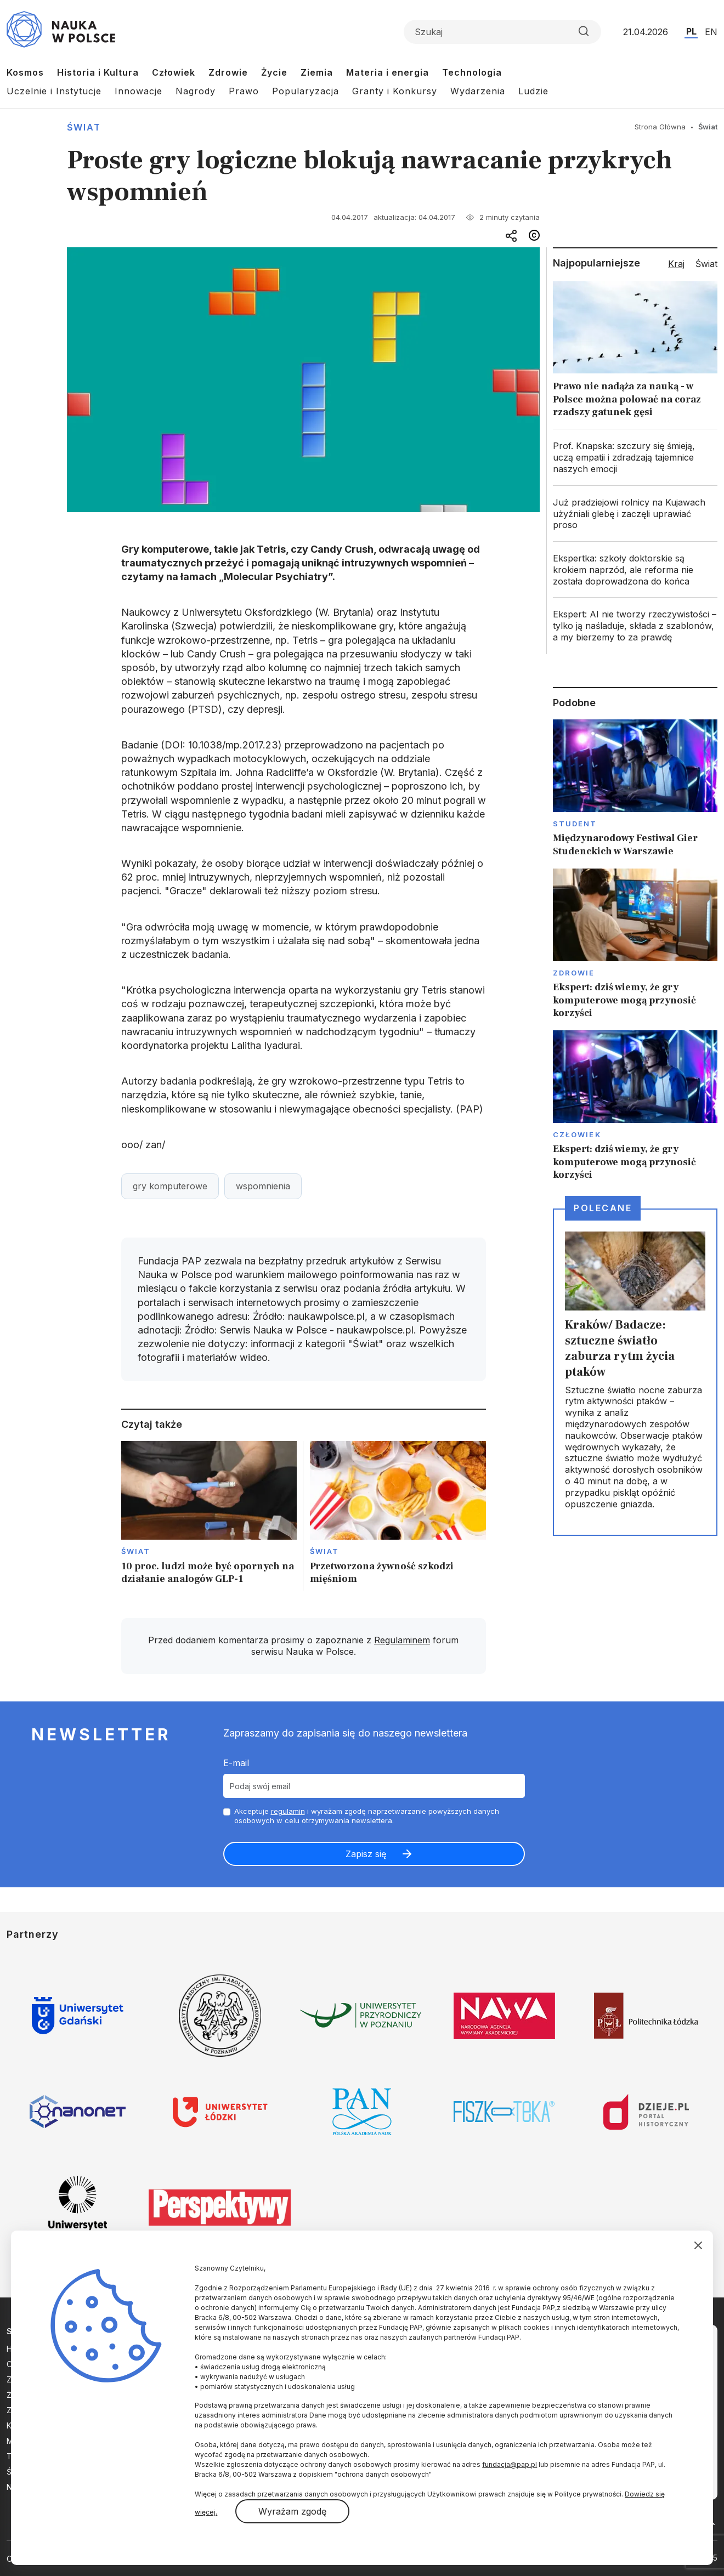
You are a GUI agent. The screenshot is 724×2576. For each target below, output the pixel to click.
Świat (84, 127)
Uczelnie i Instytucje (54, 91)
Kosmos (25, 72)
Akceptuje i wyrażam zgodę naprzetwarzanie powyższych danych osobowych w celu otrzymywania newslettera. (366, 1816)
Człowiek (173, 72)
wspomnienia (263, 1186)
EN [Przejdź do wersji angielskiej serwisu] (711, 31)
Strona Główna (660, 126)
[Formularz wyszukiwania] (502, 32)
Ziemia (317, 72)
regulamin (288, 1811)
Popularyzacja (305, 91)
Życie (274, 72)
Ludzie (533, 91)
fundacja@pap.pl (509, 2464)
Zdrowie (228, 72)
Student (575, 823)
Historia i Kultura (98, 72)
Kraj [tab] (676, 263)
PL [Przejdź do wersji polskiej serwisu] (691, 31)
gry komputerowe (170, 1186)
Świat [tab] (706, 263)
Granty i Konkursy (394, 91)
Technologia (472, 72)
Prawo (244, 91)
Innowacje (138, 91)
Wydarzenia (477, 91)
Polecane (603, 1207)
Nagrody (196, 91)
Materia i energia (387, 72)
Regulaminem (402, 1640)
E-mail (236, 1762)
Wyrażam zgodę (292, 2511)
